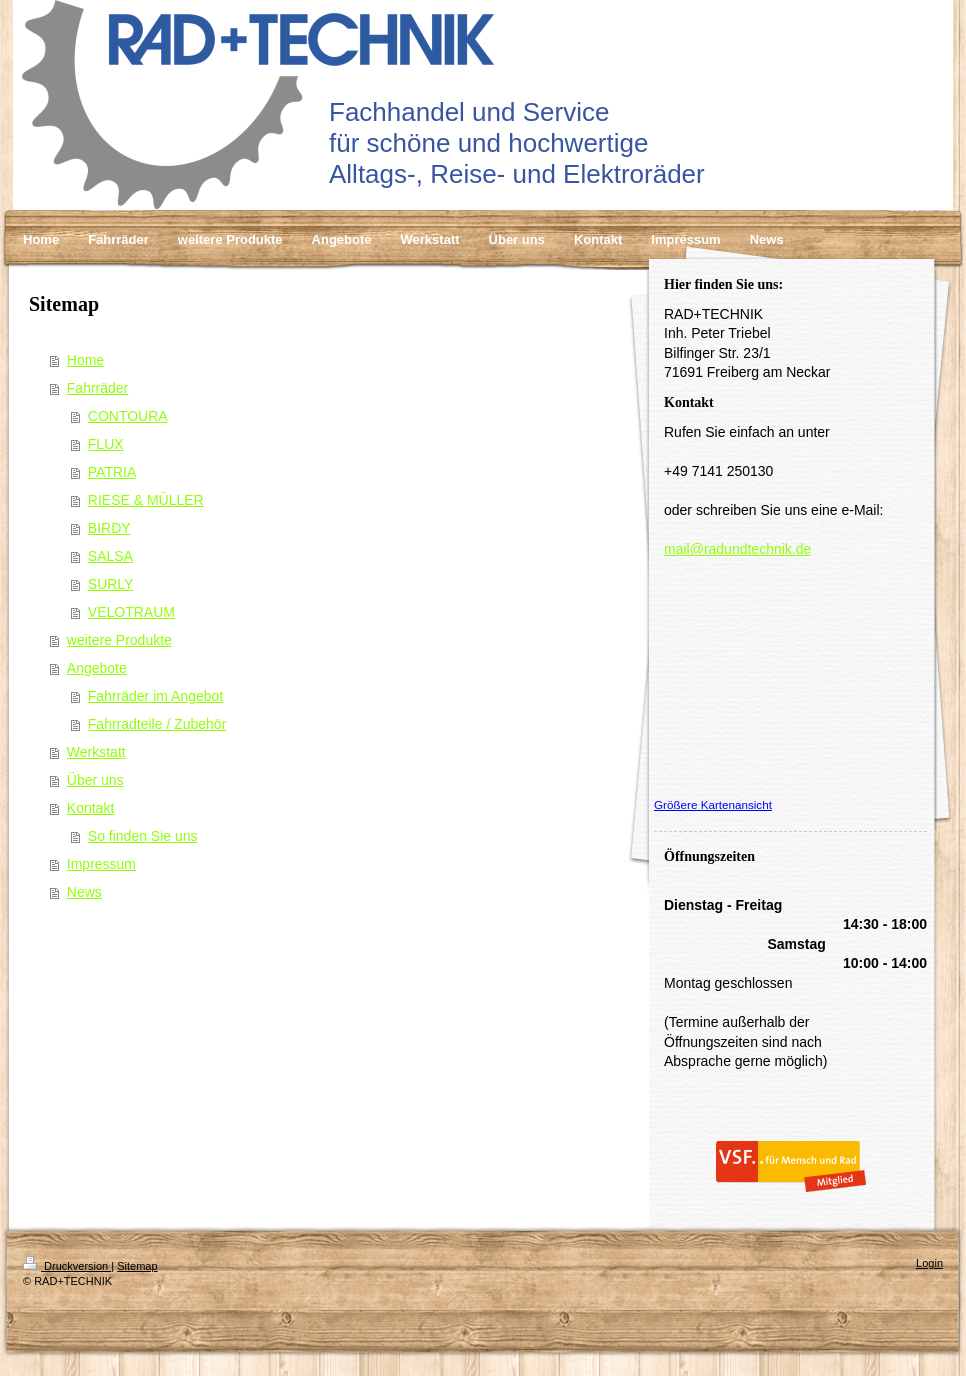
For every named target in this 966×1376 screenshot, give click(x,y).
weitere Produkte (119, 640)
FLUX (106, 444)
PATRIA (112, 472)
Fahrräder (97, 388)
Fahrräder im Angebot (155, 696)
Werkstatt (96, 752)
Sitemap (137, 1266)
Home (85, 360)
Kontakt (90, 808)
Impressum (101, 864)
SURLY (111, 584)
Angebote (97, 668)
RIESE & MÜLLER (146, 500)
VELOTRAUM (131, 612)
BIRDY (109, 528)
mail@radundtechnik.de (737, 549)
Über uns (95, 780)
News (84, 892)
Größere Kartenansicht (713, 804)
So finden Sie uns (143, 836)
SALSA (110, 556)
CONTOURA (128, 416)
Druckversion (67, 1266)
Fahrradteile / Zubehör (157, 724)
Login (929, 1263)
